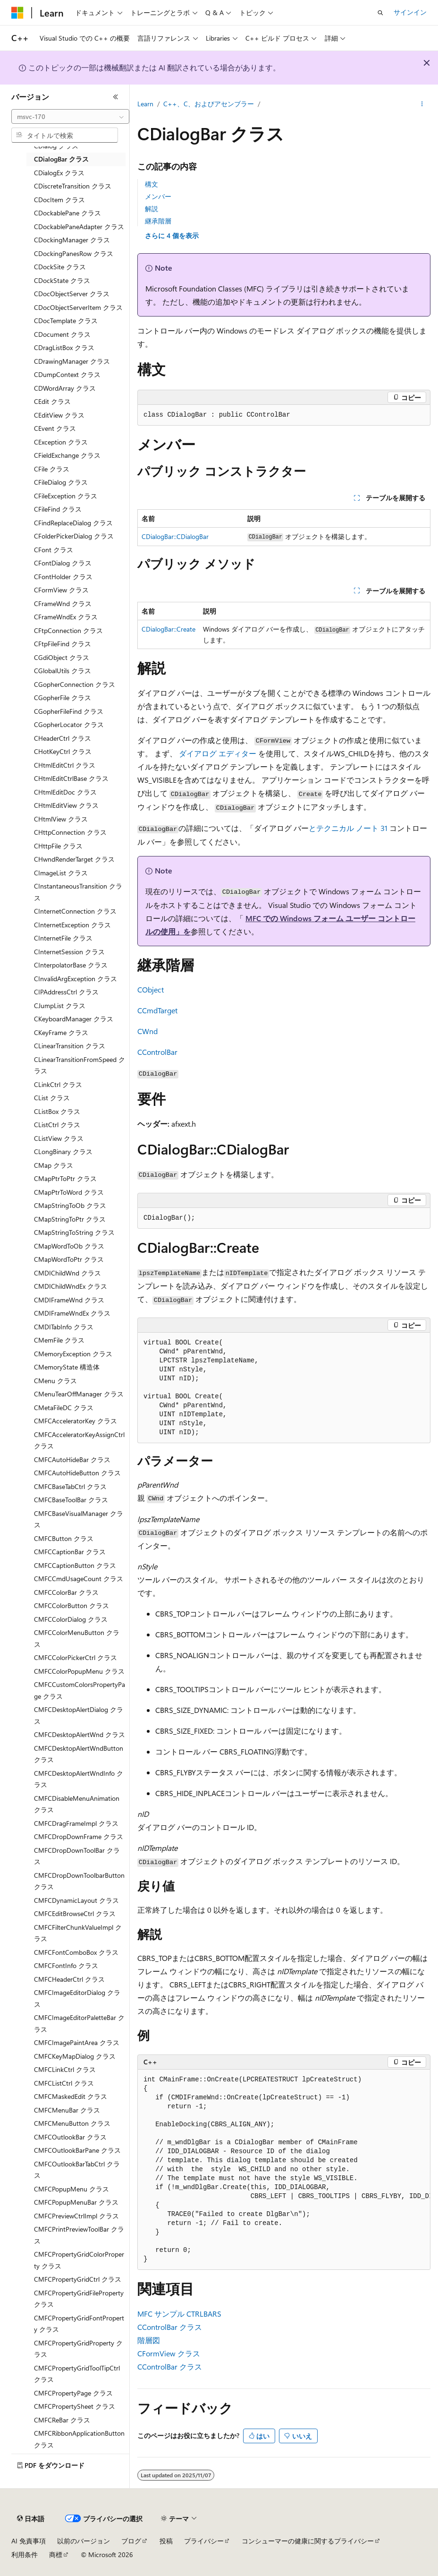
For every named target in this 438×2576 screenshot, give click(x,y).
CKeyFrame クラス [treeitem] (61, 1032)
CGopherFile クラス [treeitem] (62, 697)
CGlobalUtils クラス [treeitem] (62, 670)
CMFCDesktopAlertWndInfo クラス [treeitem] (78, 1779)
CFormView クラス (168, 2353)
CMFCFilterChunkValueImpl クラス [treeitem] (78, 1933)
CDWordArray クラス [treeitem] (65, 388)
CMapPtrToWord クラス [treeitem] (69, 1192)
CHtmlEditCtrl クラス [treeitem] (64, 765)
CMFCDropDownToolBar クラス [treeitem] (77, 1856)
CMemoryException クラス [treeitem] (73, 1353)
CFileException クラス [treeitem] (65, 495)
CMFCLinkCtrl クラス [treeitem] (65, 2069)
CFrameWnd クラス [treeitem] (63, 603)
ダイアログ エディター (217, 753)
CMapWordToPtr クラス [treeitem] (69, 1259)
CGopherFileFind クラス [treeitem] (68, 711)
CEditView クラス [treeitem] (59, 415)
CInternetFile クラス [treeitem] (63, 937)
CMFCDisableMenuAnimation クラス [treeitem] (76, 1804)
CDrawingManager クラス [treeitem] (72, 361)
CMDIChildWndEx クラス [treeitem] (70, 1286)
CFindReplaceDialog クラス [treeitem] (73, 522)
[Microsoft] (17, 13)
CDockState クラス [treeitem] (62, 280)
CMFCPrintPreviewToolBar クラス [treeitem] (79, 2235)
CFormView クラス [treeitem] (61, 589)
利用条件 (24, 2554)
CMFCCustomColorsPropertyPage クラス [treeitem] (79, 1690)
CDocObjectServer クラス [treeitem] (72, 293)
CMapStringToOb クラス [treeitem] (70, 1205)
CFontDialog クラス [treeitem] (63, 562)
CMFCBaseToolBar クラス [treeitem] (71, 1499)
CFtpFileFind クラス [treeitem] (62, 643)
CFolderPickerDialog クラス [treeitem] (74, 535)
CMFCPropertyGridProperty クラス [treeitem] (78, 2348)
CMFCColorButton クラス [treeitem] (71, 1605)
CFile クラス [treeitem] (51, 468)
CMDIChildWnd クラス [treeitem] (67, 1272)
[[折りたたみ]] (116, 96)
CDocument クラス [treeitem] (62, 334)
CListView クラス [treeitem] (59, 1138)
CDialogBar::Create (168, 629)
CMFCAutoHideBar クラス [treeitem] (72, 1459)
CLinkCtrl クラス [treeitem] (58, 1084)
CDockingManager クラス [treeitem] (72, 239)
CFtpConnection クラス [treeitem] (68, 630)
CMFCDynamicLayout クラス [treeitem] (76, 1900)
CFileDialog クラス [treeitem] (61, 482)
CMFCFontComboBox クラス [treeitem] (76, 1952)
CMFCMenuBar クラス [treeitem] (67, 2109)
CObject (150, 989)
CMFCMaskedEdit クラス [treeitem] (70, 2096)
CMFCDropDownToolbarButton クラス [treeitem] (79, 1881)
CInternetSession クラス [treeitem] (69, 951)
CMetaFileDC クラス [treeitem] (63, 1407)
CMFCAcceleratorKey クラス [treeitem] (75, 1420)
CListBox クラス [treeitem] (57, 1111)
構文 (151, 184)
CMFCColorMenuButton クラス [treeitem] (76, 1638)
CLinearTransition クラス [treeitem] (69, 1045)
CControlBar (157, 1052)
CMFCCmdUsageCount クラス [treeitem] (78, 1578)
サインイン (410, 12)
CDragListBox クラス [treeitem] (64, 347)
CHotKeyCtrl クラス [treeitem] (63, 751)
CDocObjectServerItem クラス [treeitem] (78, 307)
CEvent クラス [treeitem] (55, 428)
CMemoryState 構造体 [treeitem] (67, 1366)
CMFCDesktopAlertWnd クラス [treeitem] (79, 1734)
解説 (151, 208)
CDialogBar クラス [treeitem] (61, 158)
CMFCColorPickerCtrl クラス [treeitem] (75, 1657)
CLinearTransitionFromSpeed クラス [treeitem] (79, 1065)
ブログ (131, 2540)
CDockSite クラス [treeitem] (60, 266)
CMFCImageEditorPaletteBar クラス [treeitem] (79, 2023)
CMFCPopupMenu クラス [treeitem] (71, 2188)
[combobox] (70, 116)
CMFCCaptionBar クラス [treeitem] (70, 1551)
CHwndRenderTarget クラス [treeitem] (74, 859)
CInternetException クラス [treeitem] (72, 924)
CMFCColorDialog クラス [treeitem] (71, 1619)
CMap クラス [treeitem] (53, 1165)
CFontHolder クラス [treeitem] (63, 576)
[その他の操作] (422, 104)
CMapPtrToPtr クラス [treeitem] (65, 1178)
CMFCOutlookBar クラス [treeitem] (70, 2136)
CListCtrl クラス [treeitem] (57, 1124)
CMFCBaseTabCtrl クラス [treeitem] (70, 1486)
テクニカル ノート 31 (351, 828)
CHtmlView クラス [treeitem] (61, 818)
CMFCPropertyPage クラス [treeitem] (73, 2392)
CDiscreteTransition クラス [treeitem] (72, 185)
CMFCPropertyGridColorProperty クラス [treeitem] (79, 2260)
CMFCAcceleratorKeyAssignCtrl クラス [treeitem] (79, 1440)
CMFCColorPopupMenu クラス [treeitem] (79, 1671)
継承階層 (158, 220)
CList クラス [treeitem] (52, 1097)
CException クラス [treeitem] (61, 441)
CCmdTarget (157, 1010)
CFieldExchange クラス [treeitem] (67, 455)
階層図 (148, 2340)
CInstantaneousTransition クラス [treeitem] (78, 891)
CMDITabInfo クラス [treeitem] (63, 1326)
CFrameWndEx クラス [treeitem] (66, 616)
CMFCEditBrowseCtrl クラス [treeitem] (75, 1913)
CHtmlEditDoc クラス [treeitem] (65, 791)
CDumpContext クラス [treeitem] (67, 374)
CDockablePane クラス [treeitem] (67, 212)
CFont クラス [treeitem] (53, 549)
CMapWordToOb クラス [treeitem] (69, 1245)
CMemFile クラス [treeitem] (59, 1339)
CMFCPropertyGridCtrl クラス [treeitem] (77, 2279)
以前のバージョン (83, 2540)
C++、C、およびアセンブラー (208, 103)
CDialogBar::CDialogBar (175, 536)
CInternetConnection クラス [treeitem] (75, 911)
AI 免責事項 (28, 2540)
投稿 (166, 2540)
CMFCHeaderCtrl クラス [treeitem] (69, 1979)
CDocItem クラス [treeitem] (59, 199)
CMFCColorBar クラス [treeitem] (66, 1592)
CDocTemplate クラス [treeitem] (66, 320)
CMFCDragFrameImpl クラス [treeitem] (76, 1823)
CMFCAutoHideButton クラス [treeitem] (77, 1472)
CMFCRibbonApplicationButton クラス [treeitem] (79, 2439)
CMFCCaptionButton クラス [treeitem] (75, 1565)
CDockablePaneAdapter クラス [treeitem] (79, 226)
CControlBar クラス (169, 2327)
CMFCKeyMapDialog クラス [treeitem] (75, 2056)
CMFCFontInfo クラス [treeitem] (66, 1965)
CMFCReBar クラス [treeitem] (62, 2419)
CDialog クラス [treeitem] (56, 145)
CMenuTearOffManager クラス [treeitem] (79, 1393)
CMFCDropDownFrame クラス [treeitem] (78, 1836)
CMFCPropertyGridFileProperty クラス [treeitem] (79, 2298)
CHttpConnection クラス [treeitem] (70, 832)
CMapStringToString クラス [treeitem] (74, 1232)
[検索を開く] (380, 12)
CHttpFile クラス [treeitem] (58, 845)
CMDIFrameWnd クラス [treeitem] (69, 1299)
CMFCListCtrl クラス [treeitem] (64, 2083)
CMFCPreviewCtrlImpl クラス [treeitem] (76, 2215)
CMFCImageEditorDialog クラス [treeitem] (77, 1998)
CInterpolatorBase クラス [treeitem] (71, 964)
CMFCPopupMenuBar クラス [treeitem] (76, 2202)
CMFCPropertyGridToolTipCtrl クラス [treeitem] (77, 2373)
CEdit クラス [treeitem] (52, 401)
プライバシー (204, 2540)
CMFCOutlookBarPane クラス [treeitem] (77, 2150)
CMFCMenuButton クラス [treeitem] (72, 2123)
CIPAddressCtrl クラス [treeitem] (66, 991)
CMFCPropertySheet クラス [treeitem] (74, 2406)
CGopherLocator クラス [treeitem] (69, 724)
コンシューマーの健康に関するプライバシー (308, 2540)
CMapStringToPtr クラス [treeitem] (70, 1219)
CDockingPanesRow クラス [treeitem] (73, 253)
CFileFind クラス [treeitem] (58, 509)
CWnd (147, 1031)
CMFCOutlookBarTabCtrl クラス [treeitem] (77, 2169)
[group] (283, 2170)
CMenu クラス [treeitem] (55, 1380)
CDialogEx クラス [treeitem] (59, 172)
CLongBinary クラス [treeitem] (63, 1151)
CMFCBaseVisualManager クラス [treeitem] (78, 1519)
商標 (55, 2554)
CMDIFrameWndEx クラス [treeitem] (72, 1313)
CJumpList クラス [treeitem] (59, 1005)
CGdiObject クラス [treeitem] (61, 657)
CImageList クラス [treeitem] (61, 872)
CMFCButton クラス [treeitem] (63, 1538)
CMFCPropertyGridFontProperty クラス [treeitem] (79, 2323)
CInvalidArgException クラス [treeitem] (75, 978)
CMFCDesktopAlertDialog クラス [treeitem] (78, 1715)
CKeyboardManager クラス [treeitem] (73, 1018)
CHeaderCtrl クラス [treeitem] (62, 738)
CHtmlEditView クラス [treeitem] (66, 805)
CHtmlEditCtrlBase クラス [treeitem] (71, 778)
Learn (145, 103)
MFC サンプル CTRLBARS (179, 2314)
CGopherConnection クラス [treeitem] (74, 684)
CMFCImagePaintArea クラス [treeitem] (76, 2042)
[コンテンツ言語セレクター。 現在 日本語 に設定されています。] (30, 2518)
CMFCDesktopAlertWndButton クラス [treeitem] (78, 1754)
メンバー (158, 196)
